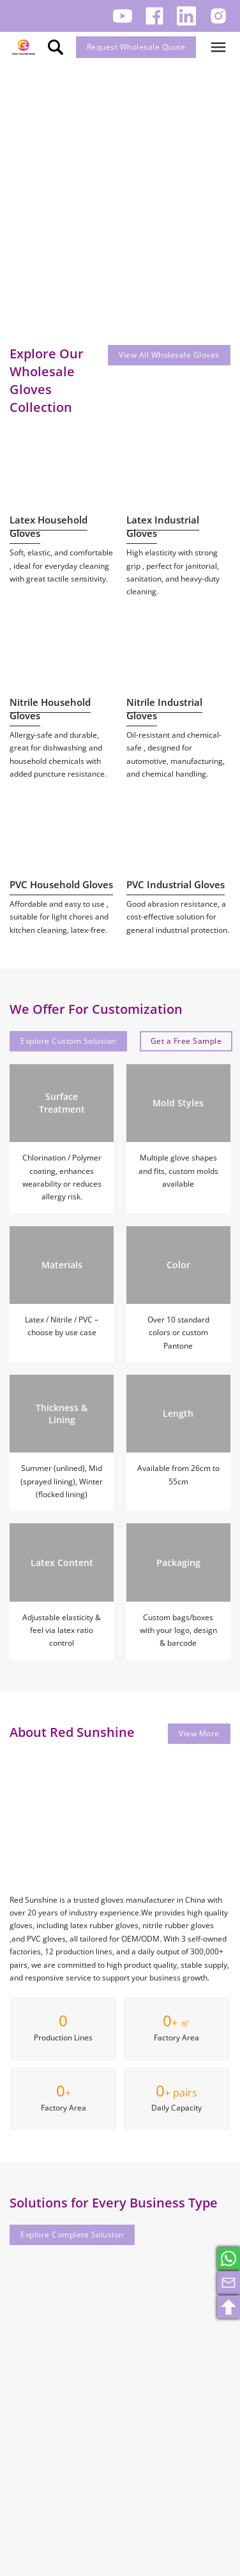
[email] (228, 2282)
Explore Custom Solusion (68, 1041)
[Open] (218, 47)
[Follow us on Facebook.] (154, 16)
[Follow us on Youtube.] (122, 16)
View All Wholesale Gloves (169, 354)
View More (199, 1733)
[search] (55, 47)
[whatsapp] (228, 2258)
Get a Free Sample (186, 1041)
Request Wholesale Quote (136, 46)
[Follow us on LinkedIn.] (186, 16)
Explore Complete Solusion (72, 2234)
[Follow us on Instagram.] (218, 16)
